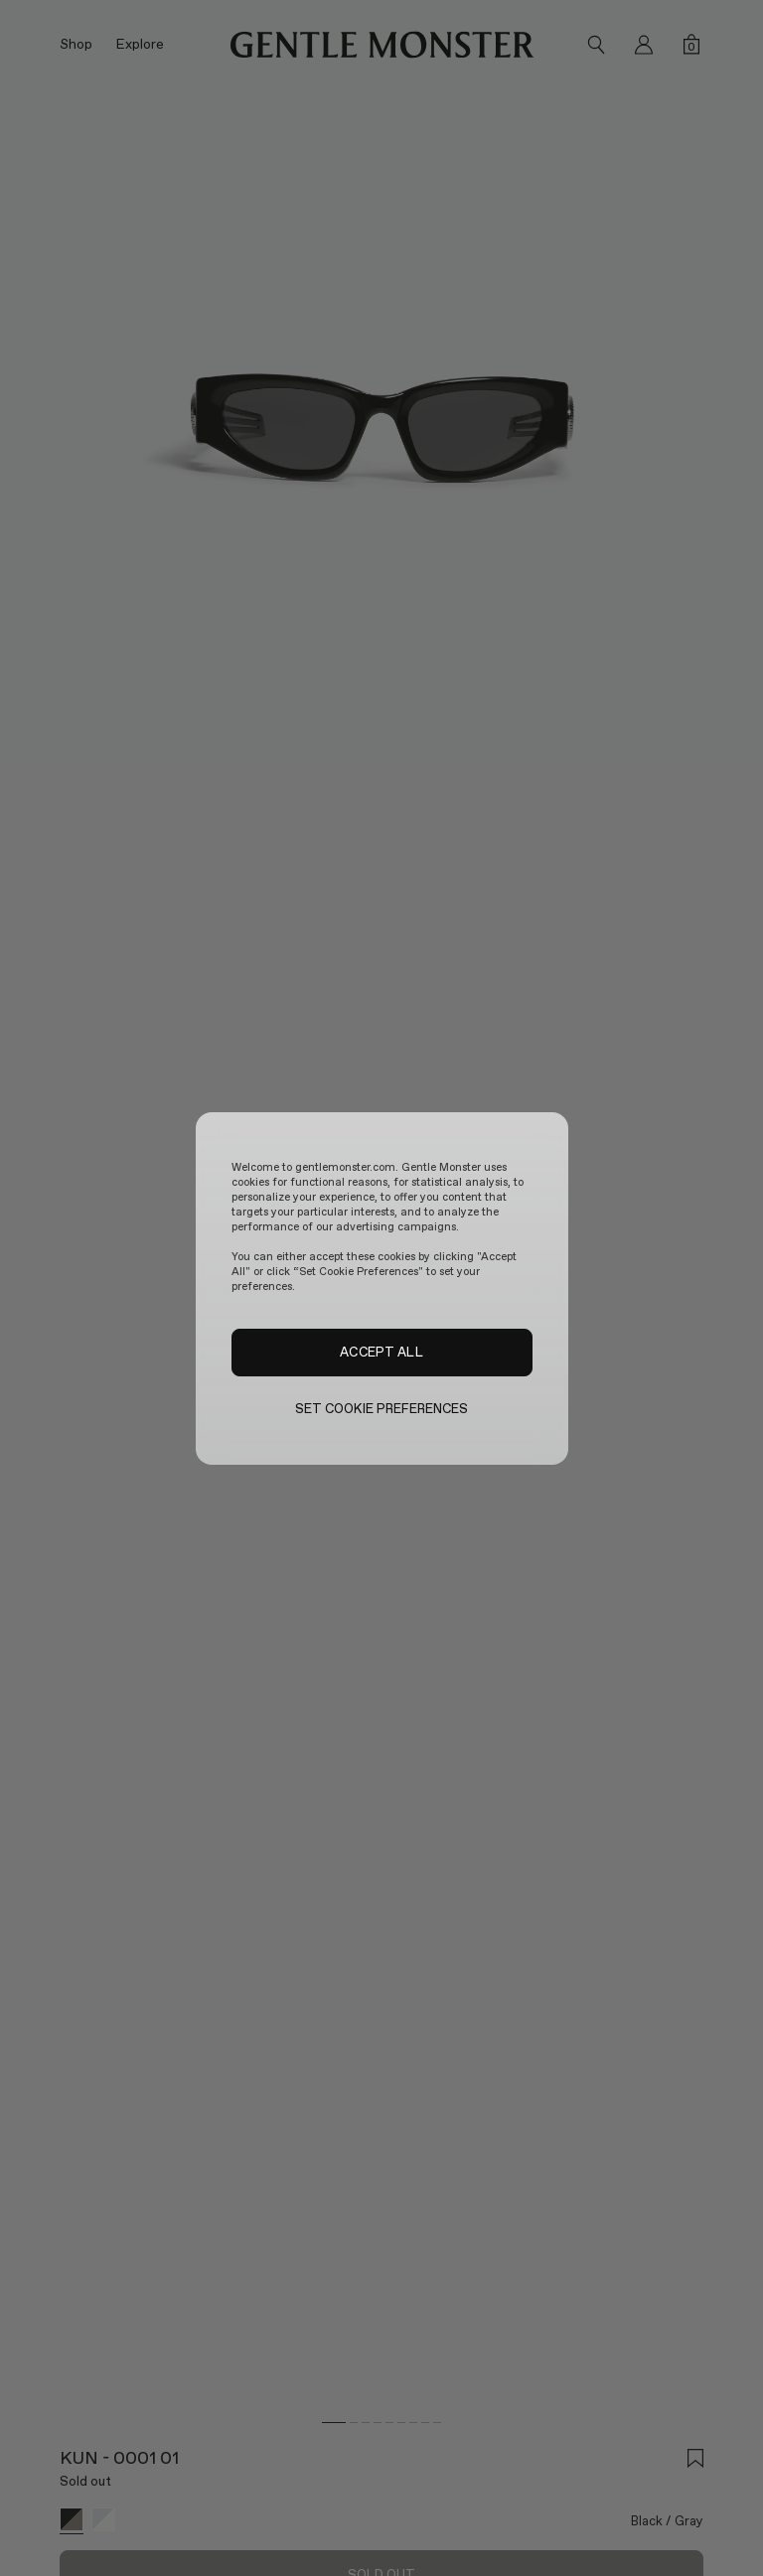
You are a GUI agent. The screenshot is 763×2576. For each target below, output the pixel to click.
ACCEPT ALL (381, 1351)
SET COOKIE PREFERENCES (382, 1408)
